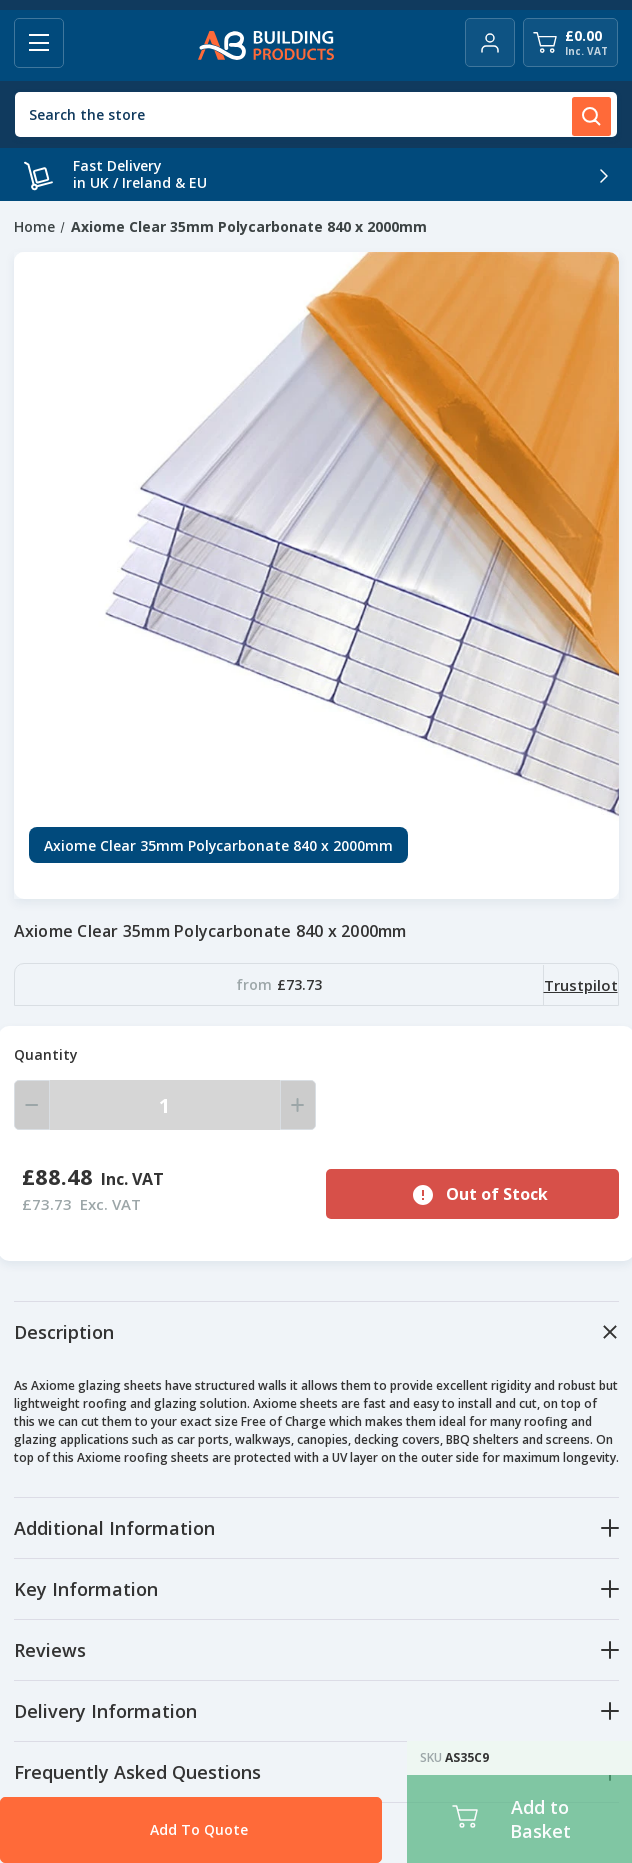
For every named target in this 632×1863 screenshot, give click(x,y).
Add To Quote (160, 1829)
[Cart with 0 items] (570, 42)
